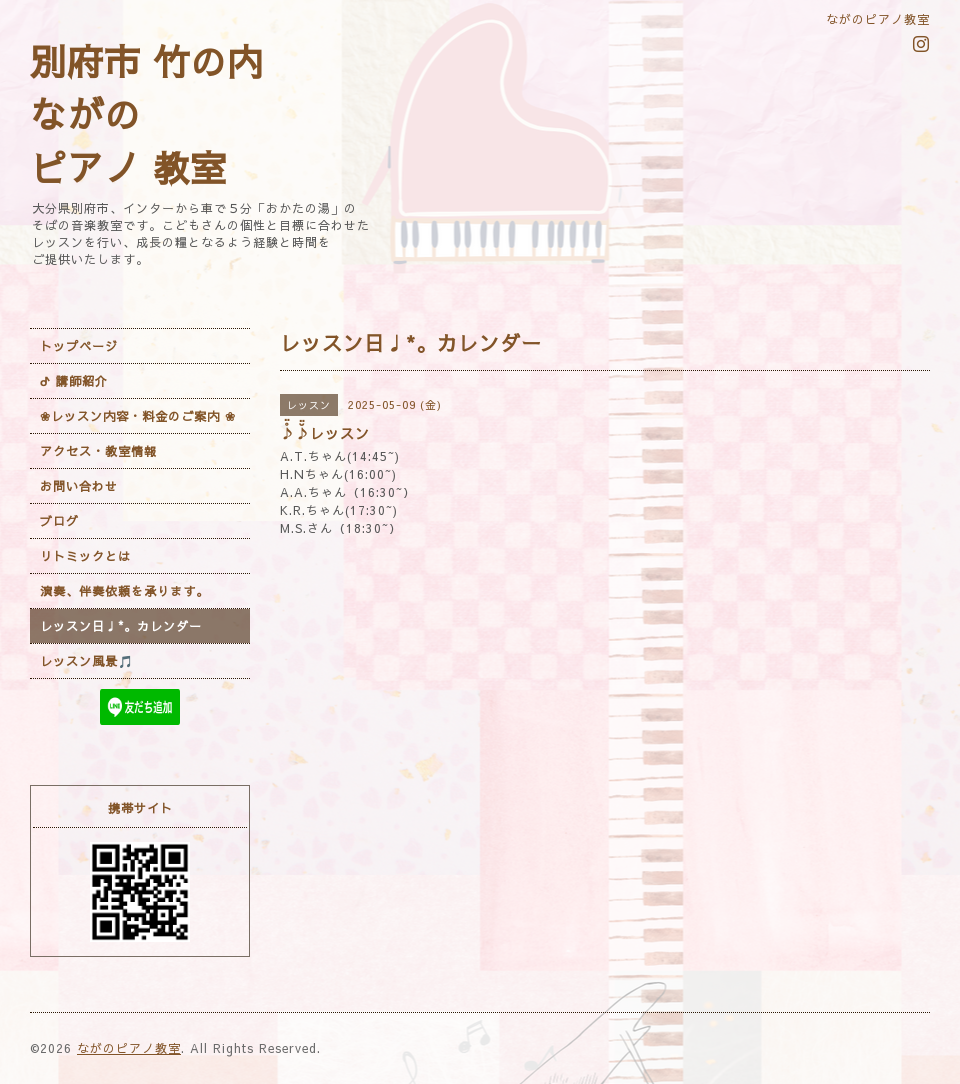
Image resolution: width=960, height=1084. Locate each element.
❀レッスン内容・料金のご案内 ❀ (138, 416)
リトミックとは (85, 556)
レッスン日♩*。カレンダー (121, 626)
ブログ (59, 521)
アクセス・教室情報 (98, 451)
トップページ (79, 346)
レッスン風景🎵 (87, 661)
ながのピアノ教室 (129, 1048)
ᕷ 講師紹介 (74, 381)
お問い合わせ (79, 486)
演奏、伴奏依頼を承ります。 (124, 591)
